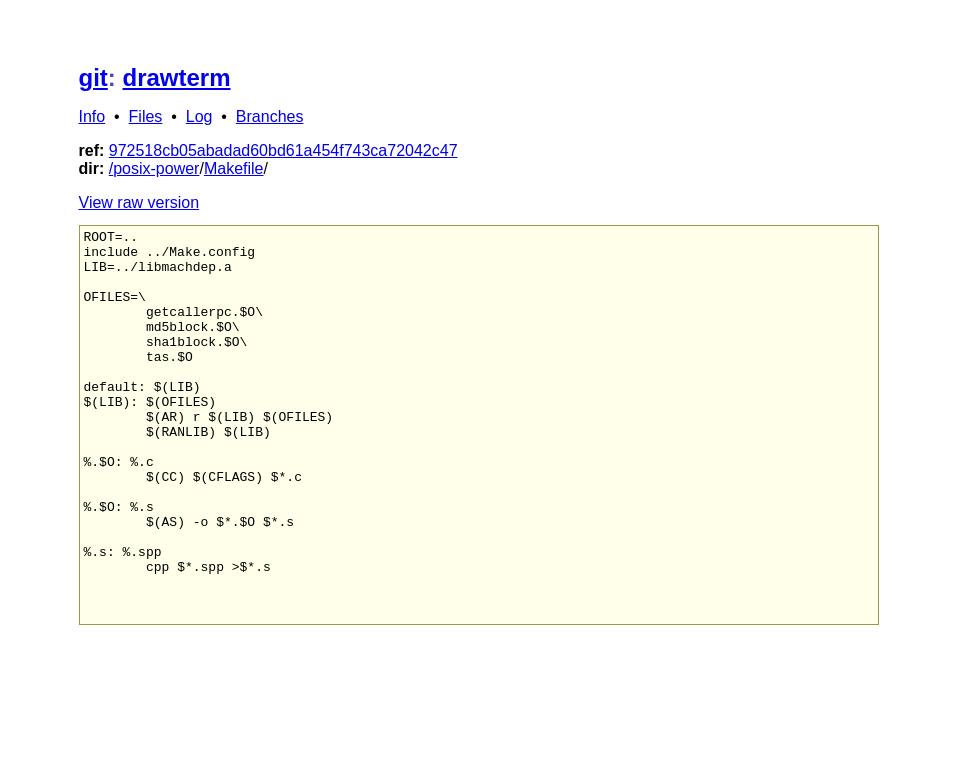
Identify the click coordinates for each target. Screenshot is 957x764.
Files (146, 116)
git (93, 77)
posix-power (156, 168)
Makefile (234, 168)
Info (92, 116)
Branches (270, 116)
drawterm (177, 77)
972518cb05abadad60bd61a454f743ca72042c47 (283, 150)
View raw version (139, 202)
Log (199, 116)
